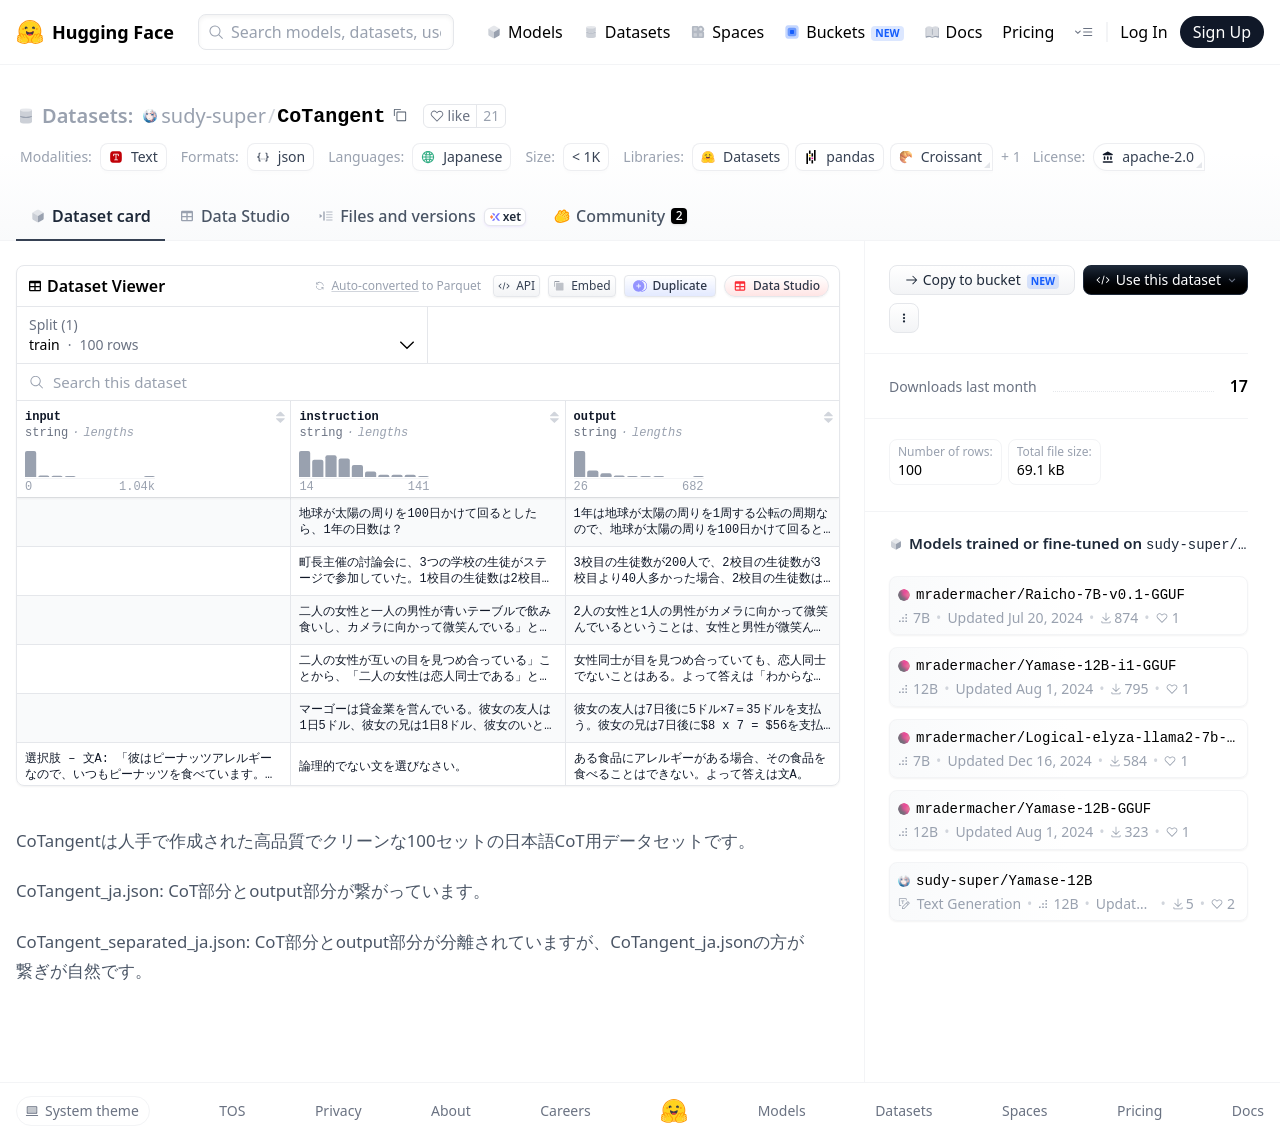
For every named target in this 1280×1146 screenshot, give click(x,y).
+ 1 (1011, 156)
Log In (1143, 32)
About (451, 1110)
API (516, 285)
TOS (232, 1110)
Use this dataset (1167, 279)
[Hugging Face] (674, 1111)
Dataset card (90, 216)
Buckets (843, 32)
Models (524, 32)
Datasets (627, 32)
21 (491, 115)
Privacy (338, 1110)
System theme (82, 1110)
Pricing (1028, 32)
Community (620, 216)
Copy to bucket (982, 279)
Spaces (727, 32)
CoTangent (331, 116)
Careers (565, 1110)
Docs (953, 32)
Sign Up (1222, 32)
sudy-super (213, 115)
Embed (581, 285)
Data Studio (234, 216)
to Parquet (398, 286)
